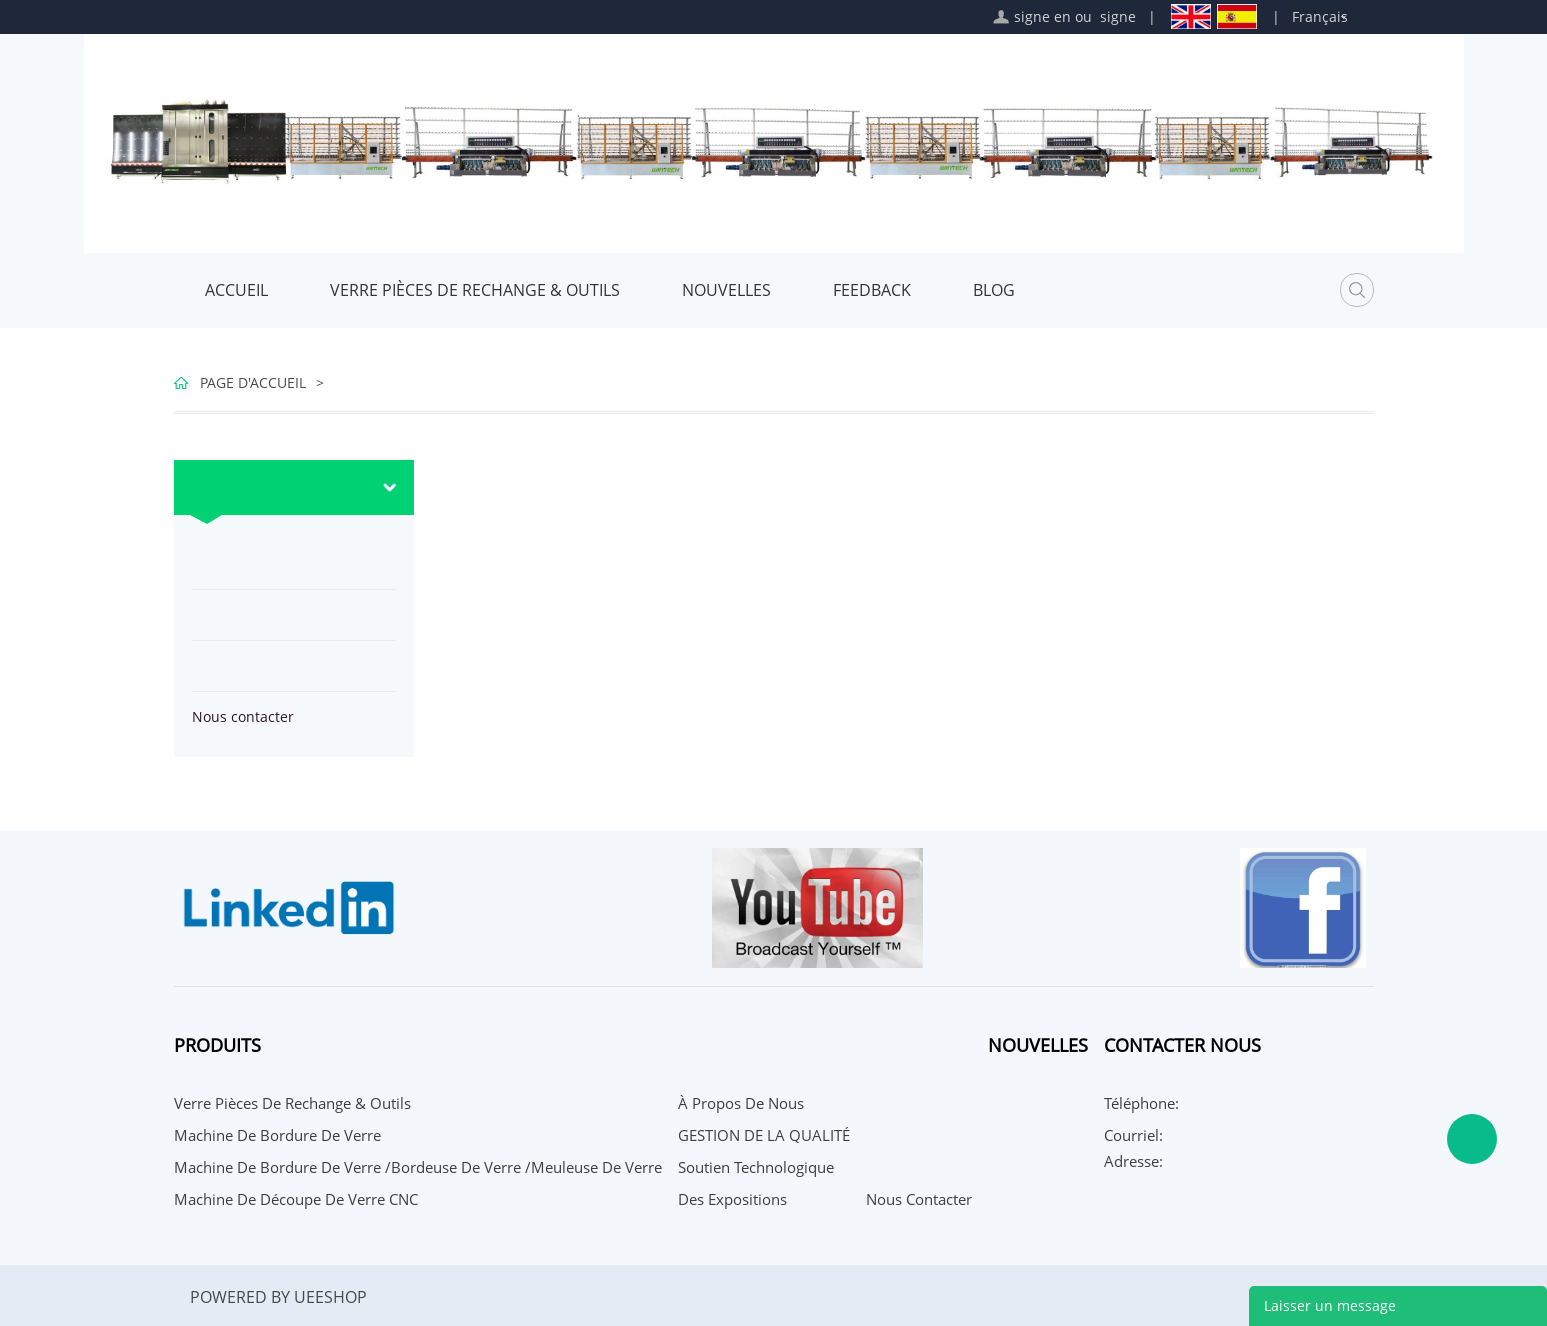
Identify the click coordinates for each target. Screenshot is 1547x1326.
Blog (994, 290)
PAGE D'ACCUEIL (253, 382)
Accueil (236, 290)
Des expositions (732, 1199)
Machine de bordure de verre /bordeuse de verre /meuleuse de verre (418, 1167)
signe (1118, 16)
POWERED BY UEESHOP (278, 1297)
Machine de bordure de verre (277, 1135)
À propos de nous (741, 1103)
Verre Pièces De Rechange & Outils (475, 290)
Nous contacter (243, 716)
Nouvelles (726, 290)
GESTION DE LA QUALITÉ (764, 1135)
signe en (1042, 16)
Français (1320, 16)
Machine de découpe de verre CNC (296, 1199)
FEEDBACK (872, 290)
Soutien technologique (756, 1167)
